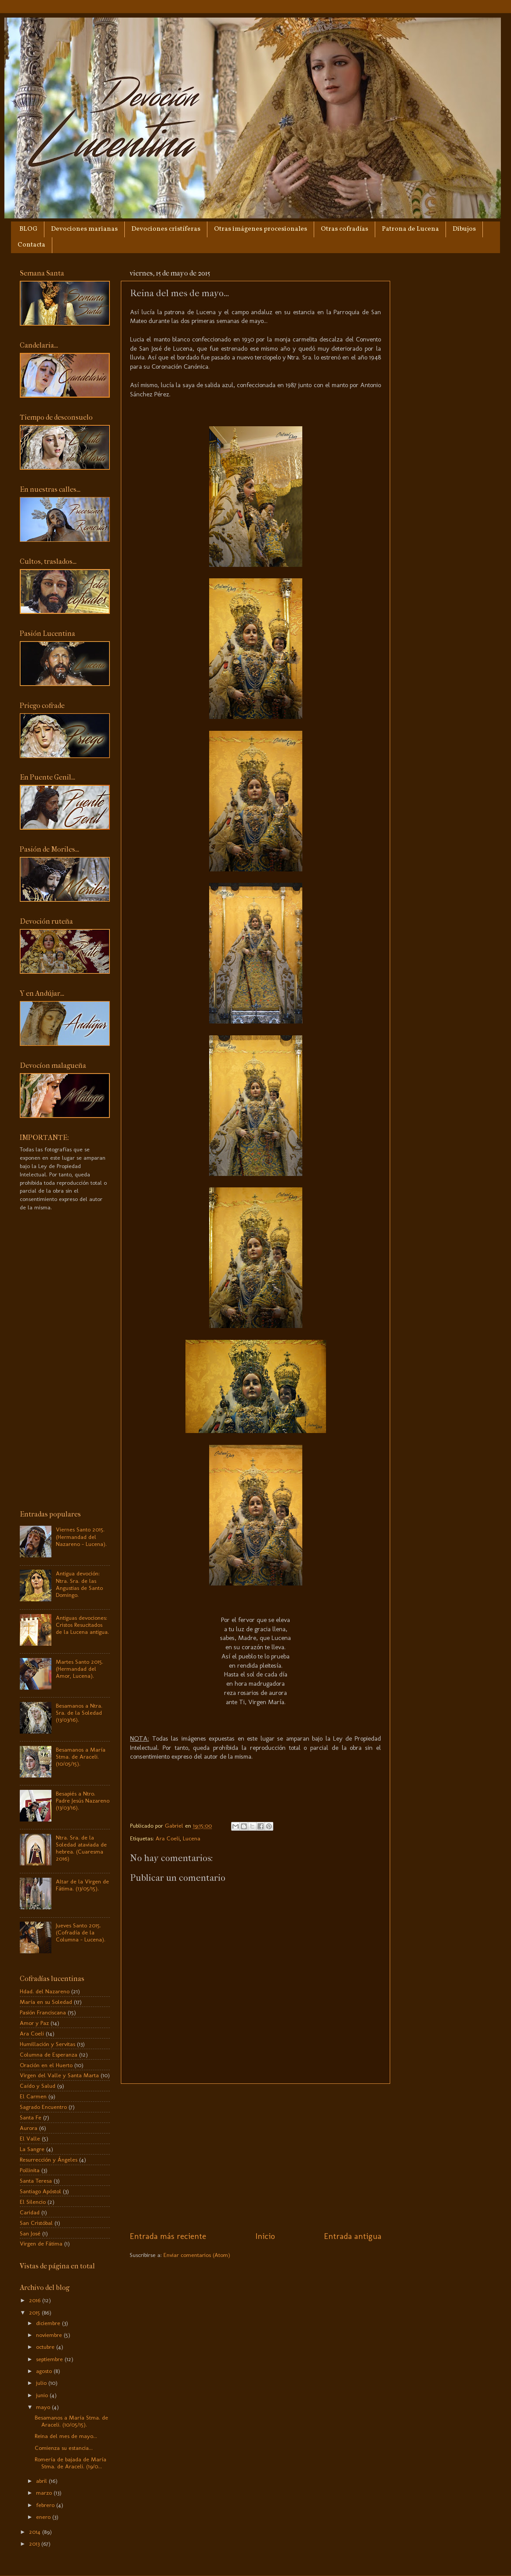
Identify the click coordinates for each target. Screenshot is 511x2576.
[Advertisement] (255, 2157)
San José (30, 2233)
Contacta (31, 245)
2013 (35, 2543)
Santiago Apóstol (40, 2191)
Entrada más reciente (168, 2236)
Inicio (265, 2236)
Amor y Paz (34, 2022)
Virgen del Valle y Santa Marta (59, 2075)
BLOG (28, 229)
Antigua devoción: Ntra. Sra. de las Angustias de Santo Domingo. (79, 1584)
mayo (44, 2406)
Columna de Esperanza (48, 2054)
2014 (35, 2531)
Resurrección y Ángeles (48, 2159)
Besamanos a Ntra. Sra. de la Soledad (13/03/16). (79, 1712)
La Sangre (32, 2148)
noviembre (50, 2334)
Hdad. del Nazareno (44, 1991)
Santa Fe (30, 2117)
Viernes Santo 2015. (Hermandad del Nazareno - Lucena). (81, 1536)
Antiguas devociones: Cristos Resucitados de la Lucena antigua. (82, 1624)
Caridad (30, 2212)
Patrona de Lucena (410, 229)
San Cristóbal (36, 2222)
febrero (46, 2504)
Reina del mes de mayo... (66, 2435)
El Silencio (33, 2201)
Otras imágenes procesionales (260, 229)
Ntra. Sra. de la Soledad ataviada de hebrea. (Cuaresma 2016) (81, 1848)
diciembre (49, 2322)
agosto (45, 2370)
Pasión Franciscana (43, 2012)
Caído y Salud (37, 2085)
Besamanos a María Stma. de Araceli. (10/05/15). (80, 1756)
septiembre (50, 2358)
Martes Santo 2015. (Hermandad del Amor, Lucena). (79, 1668)
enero (44, 2516)
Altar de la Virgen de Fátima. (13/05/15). (82, 1885)
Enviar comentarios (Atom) (196, 2254)
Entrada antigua (352, 2236)
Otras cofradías (344, 229)
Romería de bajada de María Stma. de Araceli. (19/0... (70, 2463)
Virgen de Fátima (41, 2243)
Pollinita (30, 2169)
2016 (35, 2300)
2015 (35, 2312)
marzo (45, 2492)
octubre (46, 2346)
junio (43, 2394)
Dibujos (464, 229)
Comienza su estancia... (64, 2447)
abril (42, 2480)
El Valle (30, 2138)
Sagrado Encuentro (43, 2106)
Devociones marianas (84, 229)
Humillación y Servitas (47, 2043)
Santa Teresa (36, 2180)
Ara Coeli (168, 1838)
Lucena (191, 1838)
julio (42, 2382)
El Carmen (33, 2096)
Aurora (28, 2127)
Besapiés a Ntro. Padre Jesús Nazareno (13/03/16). (82, 1800)
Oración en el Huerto (46, 2064)
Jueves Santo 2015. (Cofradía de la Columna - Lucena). (80, 1932)
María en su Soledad (46, 2001)
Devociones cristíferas (165, 229)
